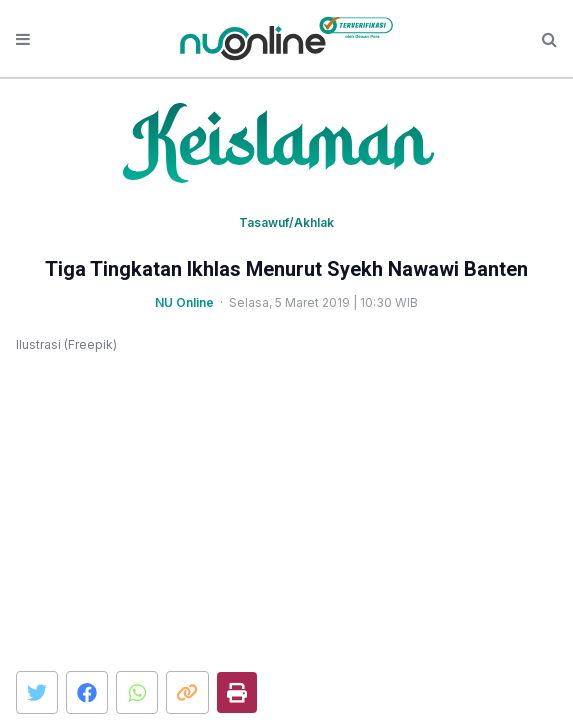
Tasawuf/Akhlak (286, 222)
